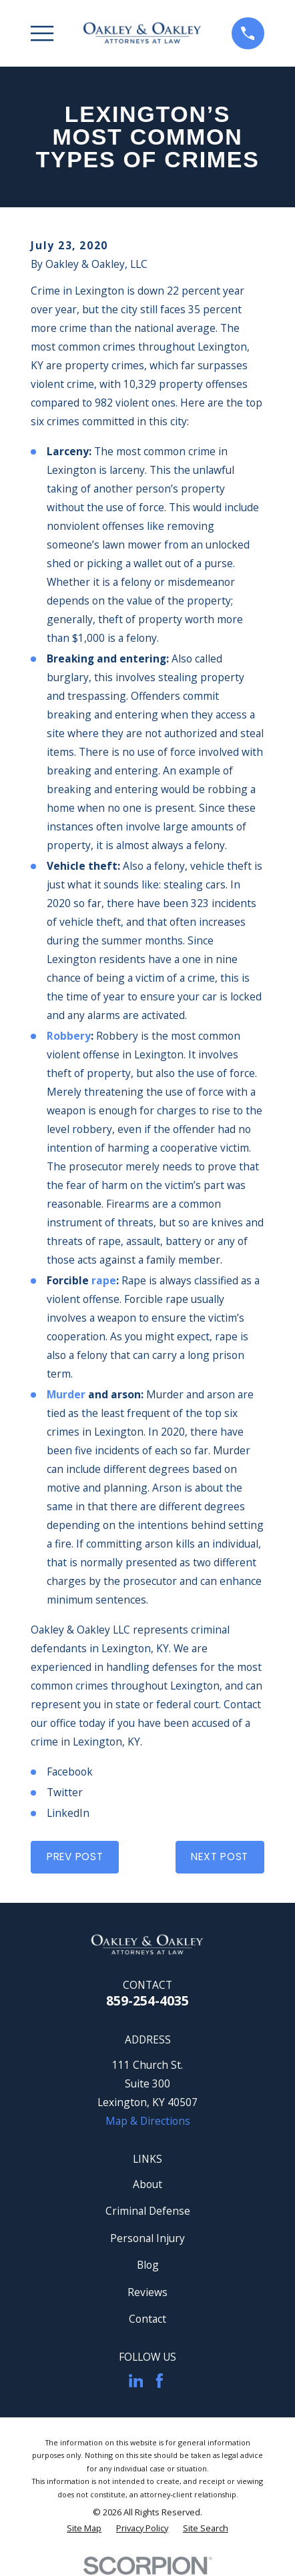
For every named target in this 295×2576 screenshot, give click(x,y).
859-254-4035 (147, 2000)
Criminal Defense (147, 2210)
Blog (148, 2264)
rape (103, 1280)
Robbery (69, 1035)
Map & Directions (147, 2120)
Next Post (219, 1857)
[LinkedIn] (136, 2380)
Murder (66, 1394)
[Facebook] (159, 2380)
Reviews (147, 2292)
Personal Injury (147, 2238)
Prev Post (75, 1857)
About (147, 2184)
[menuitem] (84, 2528)
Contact (147, 2318)
